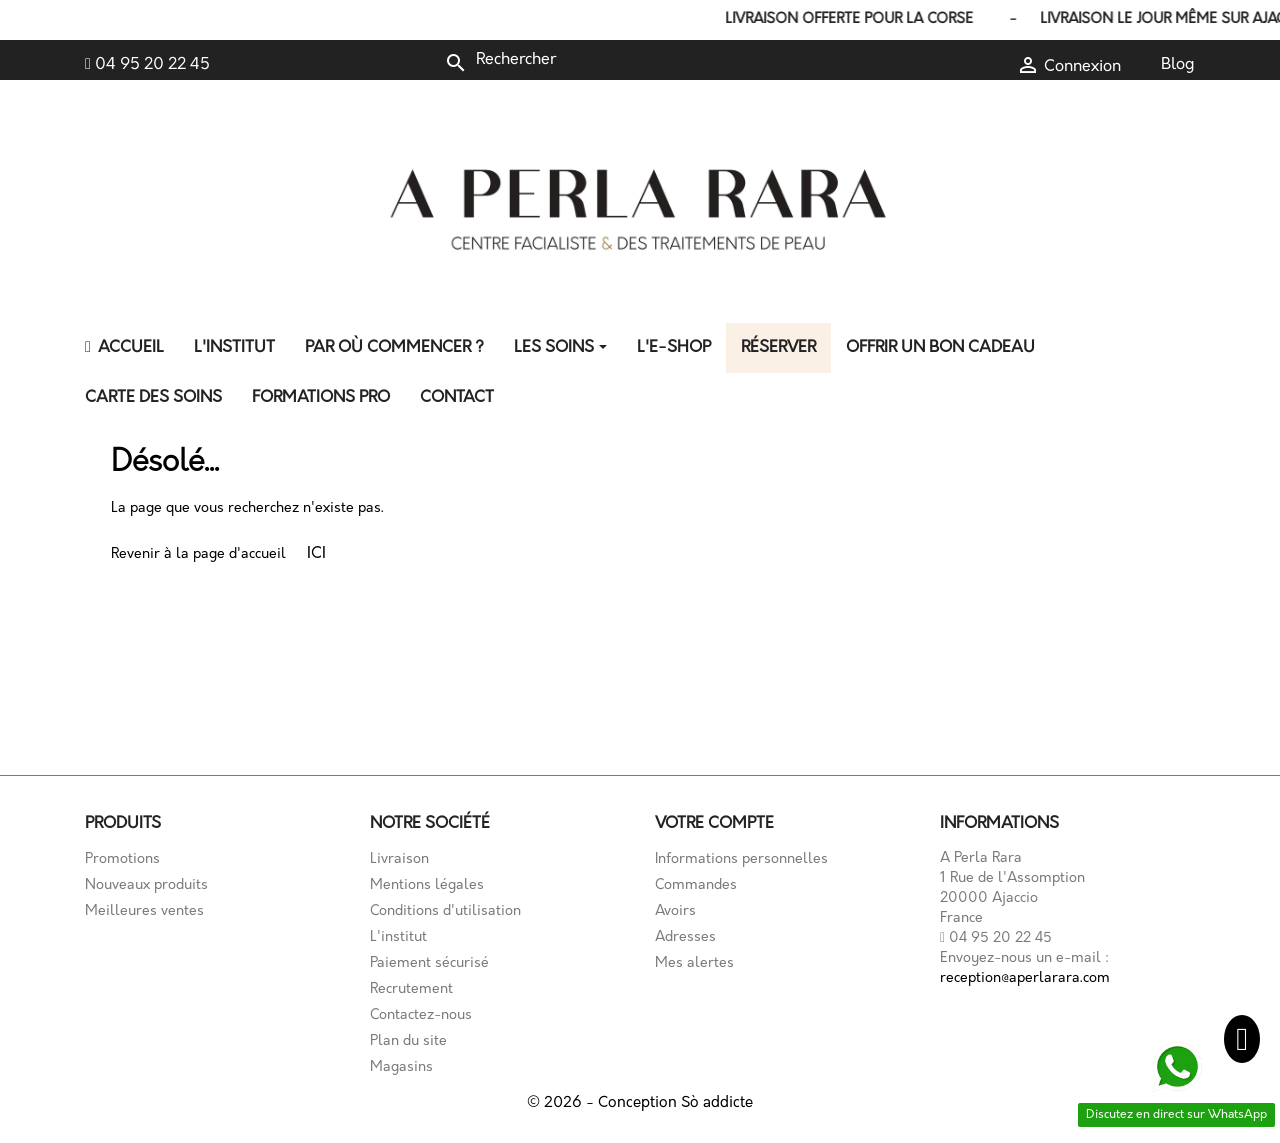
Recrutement (411, 989)
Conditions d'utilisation (445, 911)
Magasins (401, 1067)
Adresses (685, 937)
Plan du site (408, 1041)
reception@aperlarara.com (1025, 978)
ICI (316, 554)
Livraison (399, 859)
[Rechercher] (578, 60)
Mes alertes (694, 963)
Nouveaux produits (146, 885)
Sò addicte (717, 1103)
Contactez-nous (421, 1015)
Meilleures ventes (144, 911)
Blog (1178, 65)
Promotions (122, 859)
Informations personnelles (741, 859)
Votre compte (714, 824)
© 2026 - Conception (604, 1103)
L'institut (398, 937)
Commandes (696, 885)
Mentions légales (427, 885)
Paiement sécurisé (429, 963)
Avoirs (675, 911)
